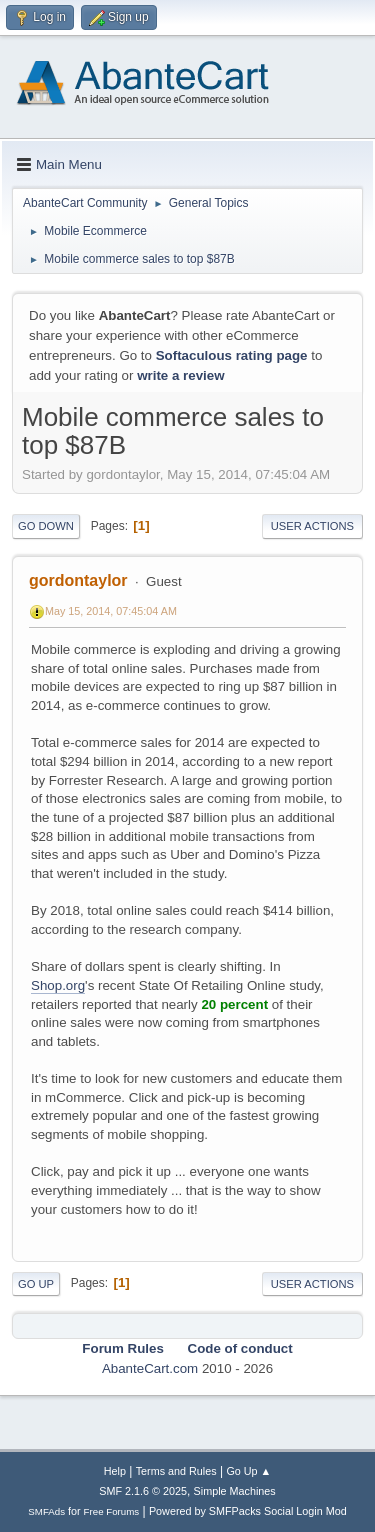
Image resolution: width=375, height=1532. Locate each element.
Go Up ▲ (248, 1471)
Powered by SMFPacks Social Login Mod (248, 1511)
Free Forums (112, 1511)
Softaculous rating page (232, 355)
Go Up (36, 1284)
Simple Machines (235, 1491)
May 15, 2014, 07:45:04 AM (111, 611)
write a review (180, 375)
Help (115, 1471)
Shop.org (58, 985)
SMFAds (46, 1511)
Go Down (46, 526)
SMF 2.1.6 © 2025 (143, 1491)
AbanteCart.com (150, 1368)
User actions (312, 526)
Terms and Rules (176, 1471)
